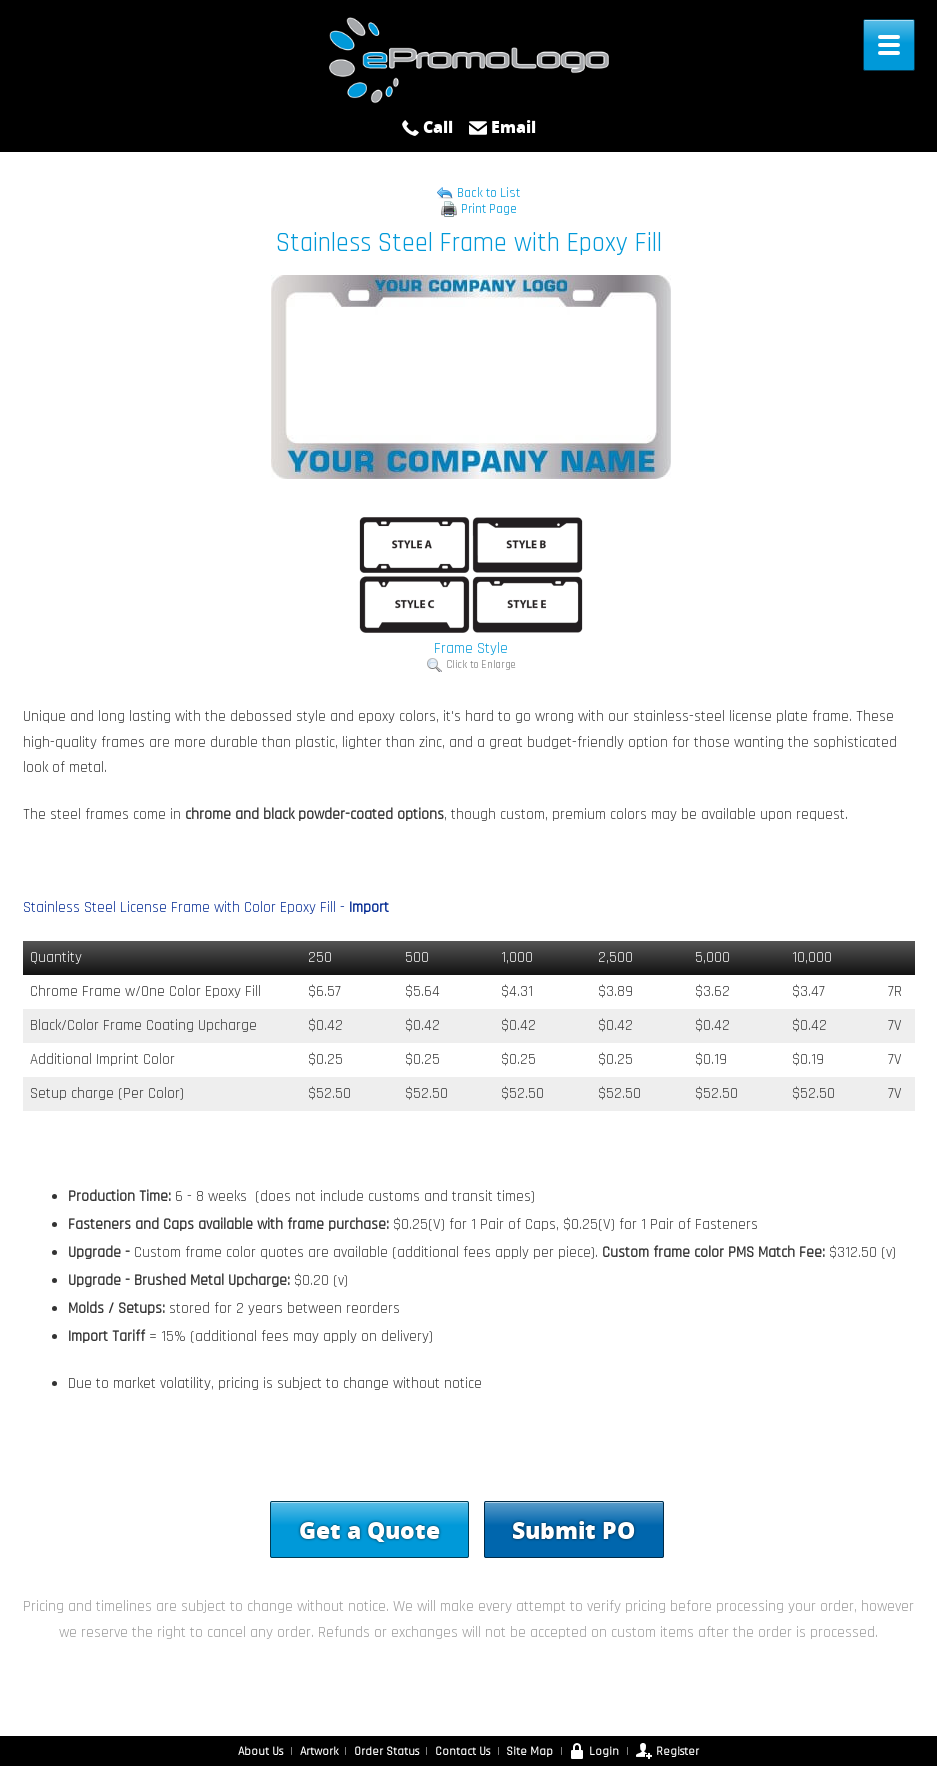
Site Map (529, 1751)
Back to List (488, 193)
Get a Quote (369, 1529)
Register (667, 1751)
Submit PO (573, 1529)
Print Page (489, 209)
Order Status (386, 1751)
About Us (260, 1751)
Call (427, 127)
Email (502, 127)
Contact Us (462, 1751)
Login (594, 1751)
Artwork (319, 1751)
